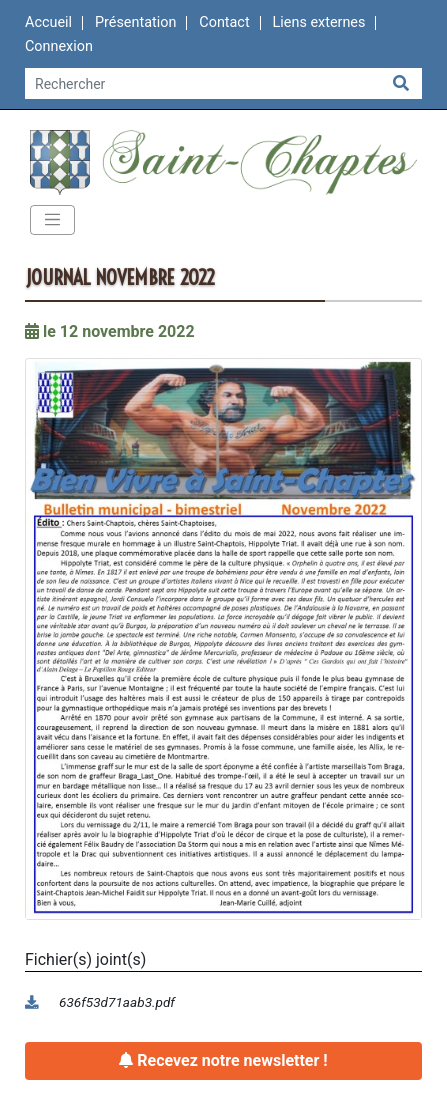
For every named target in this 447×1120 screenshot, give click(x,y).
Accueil (48, 22)
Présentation (135, 22)
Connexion (59, 46)
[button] (223, 638)
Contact (224, 22)
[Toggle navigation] (52, 219)
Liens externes (319, 22)
